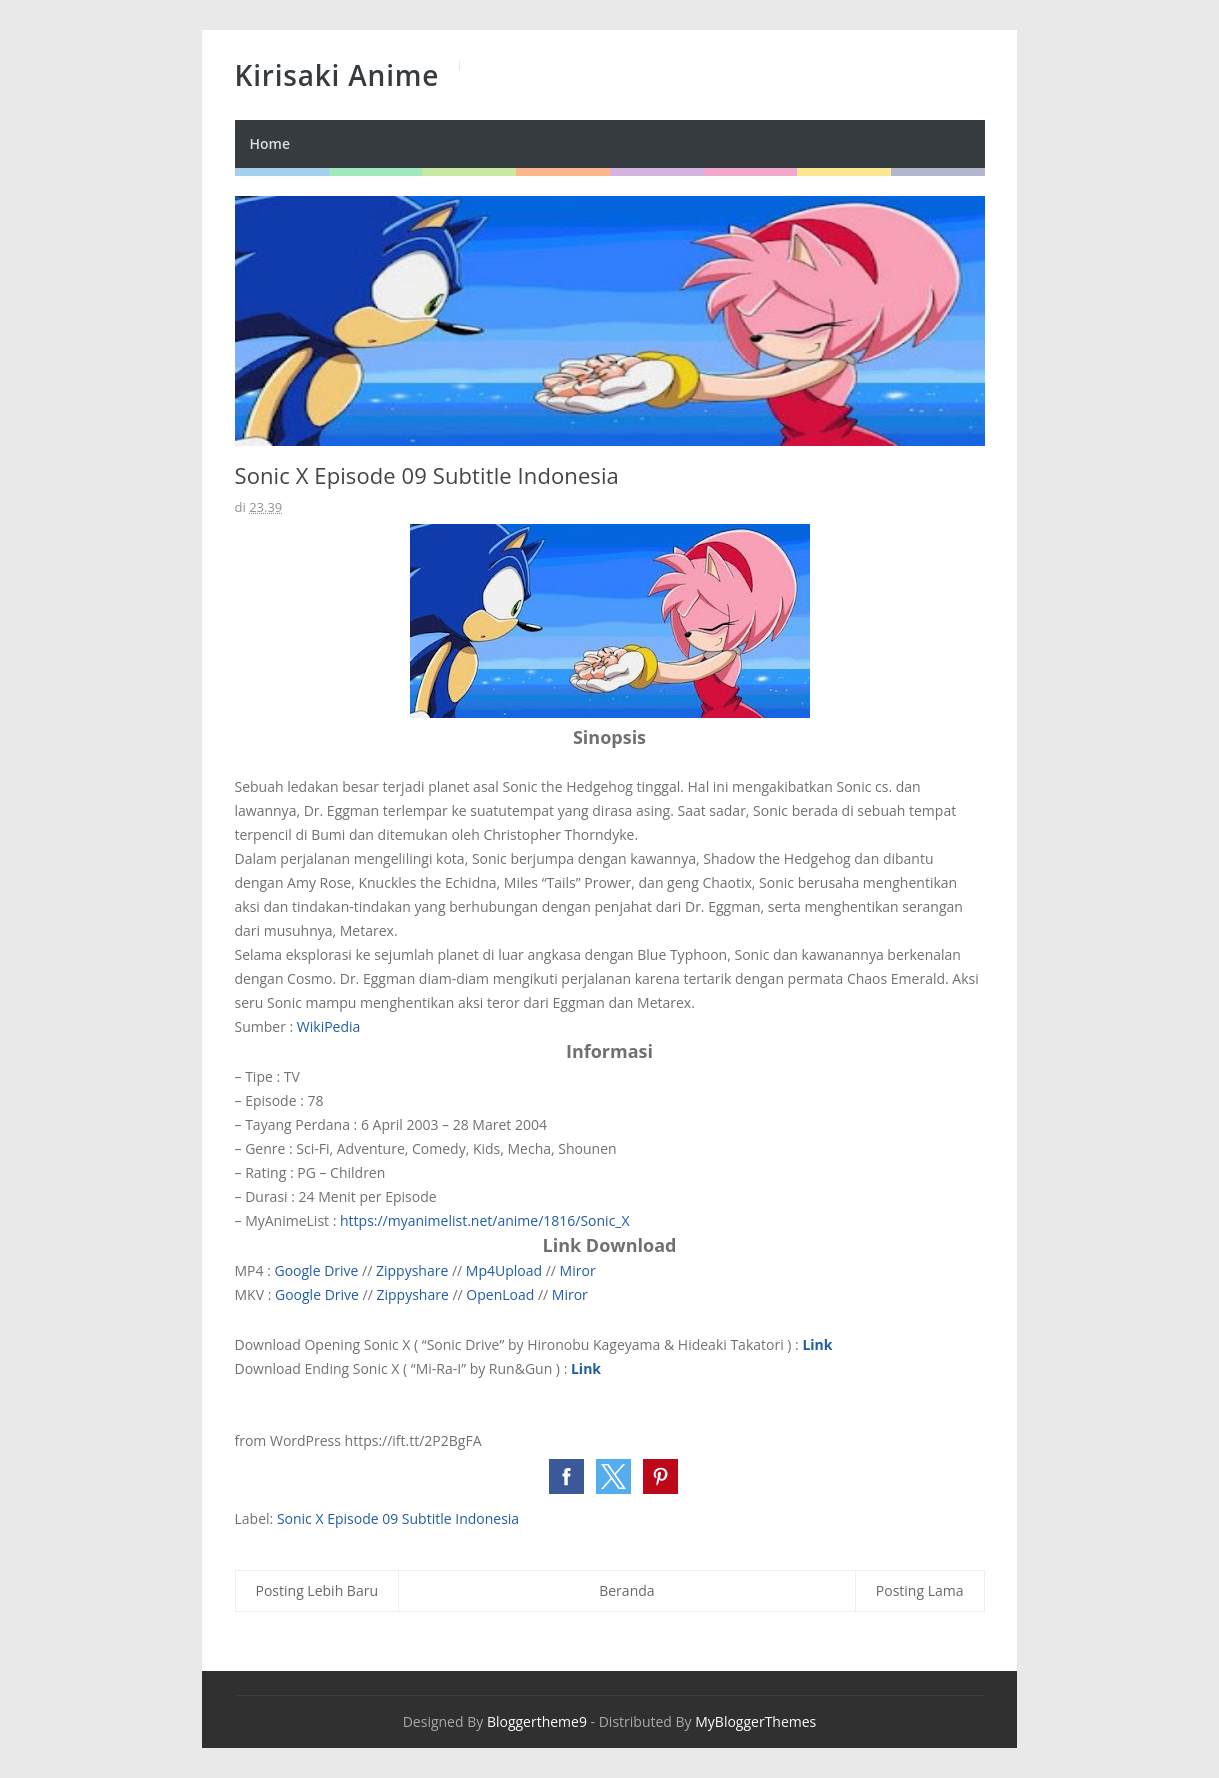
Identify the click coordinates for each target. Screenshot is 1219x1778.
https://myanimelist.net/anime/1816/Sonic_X (485, 1220)
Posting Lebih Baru (317, 1590)
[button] (566, 1476)
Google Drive (316, 1270)
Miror (578, 1270)
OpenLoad (500, 1294)
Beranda (626, 1590)
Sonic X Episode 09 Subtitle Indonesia (398, 1518)
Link (817, 1344)
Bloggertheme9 (537, 1721)
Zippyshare (412, 1270)
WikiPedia (329, 1026)
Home (270, 143)
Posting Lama (920, 1590)
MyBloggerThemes (755, 1721)
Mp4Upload (504, 1270)
